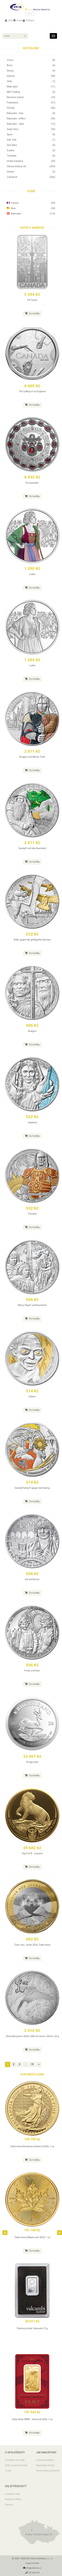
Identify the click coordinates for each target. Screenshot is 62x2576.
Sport (31, 134)
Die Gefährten (32, 1579)
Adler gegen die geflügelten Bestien (32, 939)
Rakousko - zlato (31, 123)
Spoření (9, 2504)
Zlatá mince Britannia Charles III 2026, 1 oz (32, 2146)
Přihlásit (28, 20)
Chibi (31, 81)
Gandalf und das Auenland (32, 848)
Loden (32, 574)
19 (32, 2064)
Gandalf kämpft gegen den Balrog (32, 1488)
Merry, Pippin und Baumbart (32, 1305)
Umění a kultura (31, 161)
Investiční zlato (12, 2494)
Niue (31, 208)
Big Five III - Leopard (32, 1853)
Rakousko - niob (31, 113)
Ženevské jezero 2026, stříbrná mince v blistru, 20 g (32, 2036)
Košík (17, 20)
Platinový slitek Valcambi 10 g (32, 2328)
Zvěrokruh (31, 177)
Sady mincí (31, 129)
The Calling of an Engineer (32, 391)
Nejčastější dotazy (45, 2465)
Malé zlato (31, 86)
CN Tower (32, 300)
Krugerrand (32, 1762)
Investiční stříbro (13, 2499)
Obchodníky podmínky (48, 2470)
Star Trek (31, 139)
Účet (8, 20)
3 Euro (31, 60)
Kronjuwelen (32, 482)
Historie (31, 76)
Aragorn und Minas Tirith (32, 757)
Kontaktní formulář (15, 2460)
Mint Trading (31, 92)
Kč (30, 14)
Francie (31, 203)
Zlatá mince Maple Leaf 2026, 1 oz (32, 2237)
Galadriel (32, 1122)
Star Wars (31, 145)
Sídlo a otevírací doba (16, 2465)
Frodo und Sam (32, 1670)
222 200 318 (32, 2572)
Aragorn (32, 1031)
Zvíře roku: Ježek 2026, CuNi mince (32, 1944)
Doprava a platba (45, 2460)
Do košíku (32, 313)
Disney (31, 70)
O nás (8, 2470)
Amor (31, 65)
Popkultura (31, 102)
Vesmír (31, 171)
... (25, 2064)
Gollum (32, 1396)
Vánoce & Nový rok (31, 166)
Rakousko (31, 213)
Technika (31, 155)
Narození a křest (31, 97)
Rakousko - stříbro (31, 118)
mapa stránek (32, 2563)
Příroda (31, 108)
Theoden (32, 1213)
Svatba (31, 150)
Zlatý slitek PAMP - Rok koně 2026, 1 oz (32, 2419)
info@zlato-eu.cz (32, 2568)
